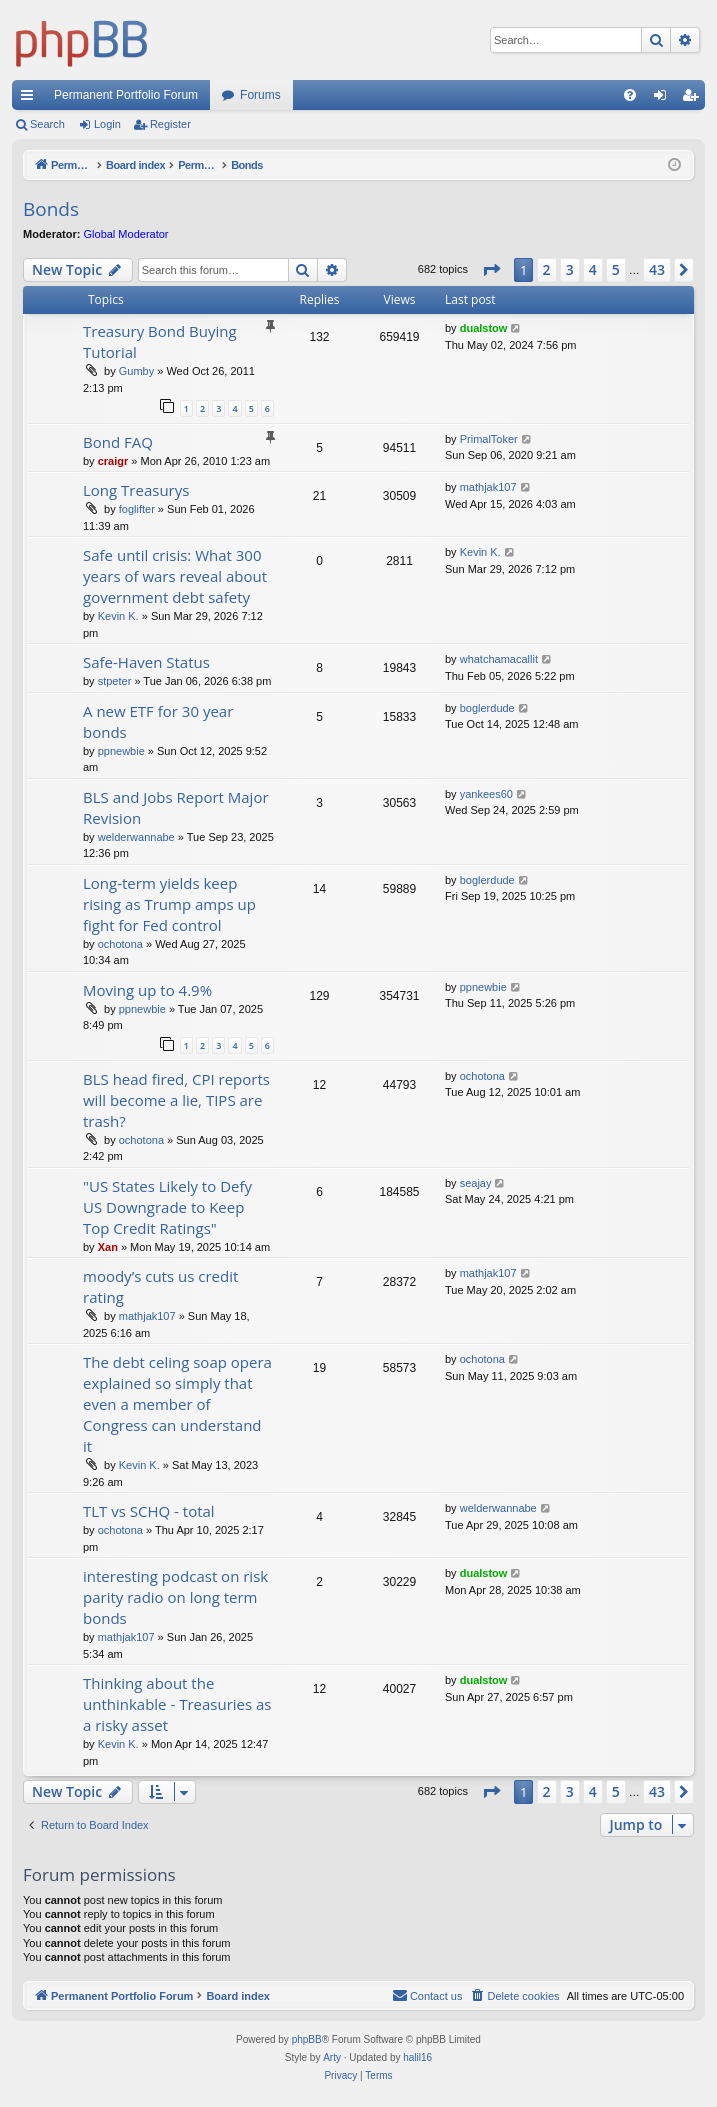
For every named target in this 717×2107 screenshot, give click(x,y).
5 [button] (616, 269)
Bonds (51, 209)
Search (47, 124)
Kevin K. (118, 616)
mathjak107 (488, 487)
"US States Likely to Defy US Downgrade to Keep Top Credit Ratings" (167, 1207)
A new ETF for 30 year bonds (158, 721)
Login (107, 124)
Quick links (31, 99)
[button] (491, 270)
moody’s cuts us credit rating (160, 1286)
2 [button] (547, 269)
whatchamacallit (499, 659)
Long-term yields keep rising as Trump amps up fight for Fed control (169, 904)
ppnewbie (121, 751)
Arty (332, 2057)
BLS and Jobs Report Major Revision (176, 807)
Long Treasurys (136, 490)
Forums (260, 95)
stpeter (115, 681)
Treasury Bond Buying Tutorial (160, 341)
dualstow (484, 328)
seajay (476, 1183)
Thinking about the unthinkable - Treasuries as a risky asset (177, 1704)
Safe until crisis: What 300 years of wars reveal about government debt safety (175, 576)
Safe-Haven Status (146, 662)
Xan (108, 1247)
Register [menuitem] (694, 99)
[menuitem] (630, 95)
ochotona (120, 944)
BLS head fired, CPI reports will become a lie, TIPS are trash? (176, 1100)
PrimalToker (489, 439)
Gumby (136, 371)
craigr (113, 461)
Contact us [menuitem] (427, 1995)
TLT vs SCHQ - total (149, 1511)
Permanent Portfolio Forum (126, 95)
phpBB (307, 2039)
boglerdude (487, 708)
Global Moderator (126, 234)
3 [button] (570, 269)
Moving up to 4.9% (147, 990)
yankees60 (486, 794)
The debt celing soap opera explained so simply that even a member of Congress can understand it (177, 1404)
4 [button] (593, 269)
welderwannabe (136, 837)
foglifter (137, 509)
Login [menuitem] (664, 99)
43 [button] (657, 269)
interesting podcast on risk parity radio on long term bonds (175, 1597)
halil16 (417, 2057)
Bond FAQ (118, 442)
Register (170, 124)
